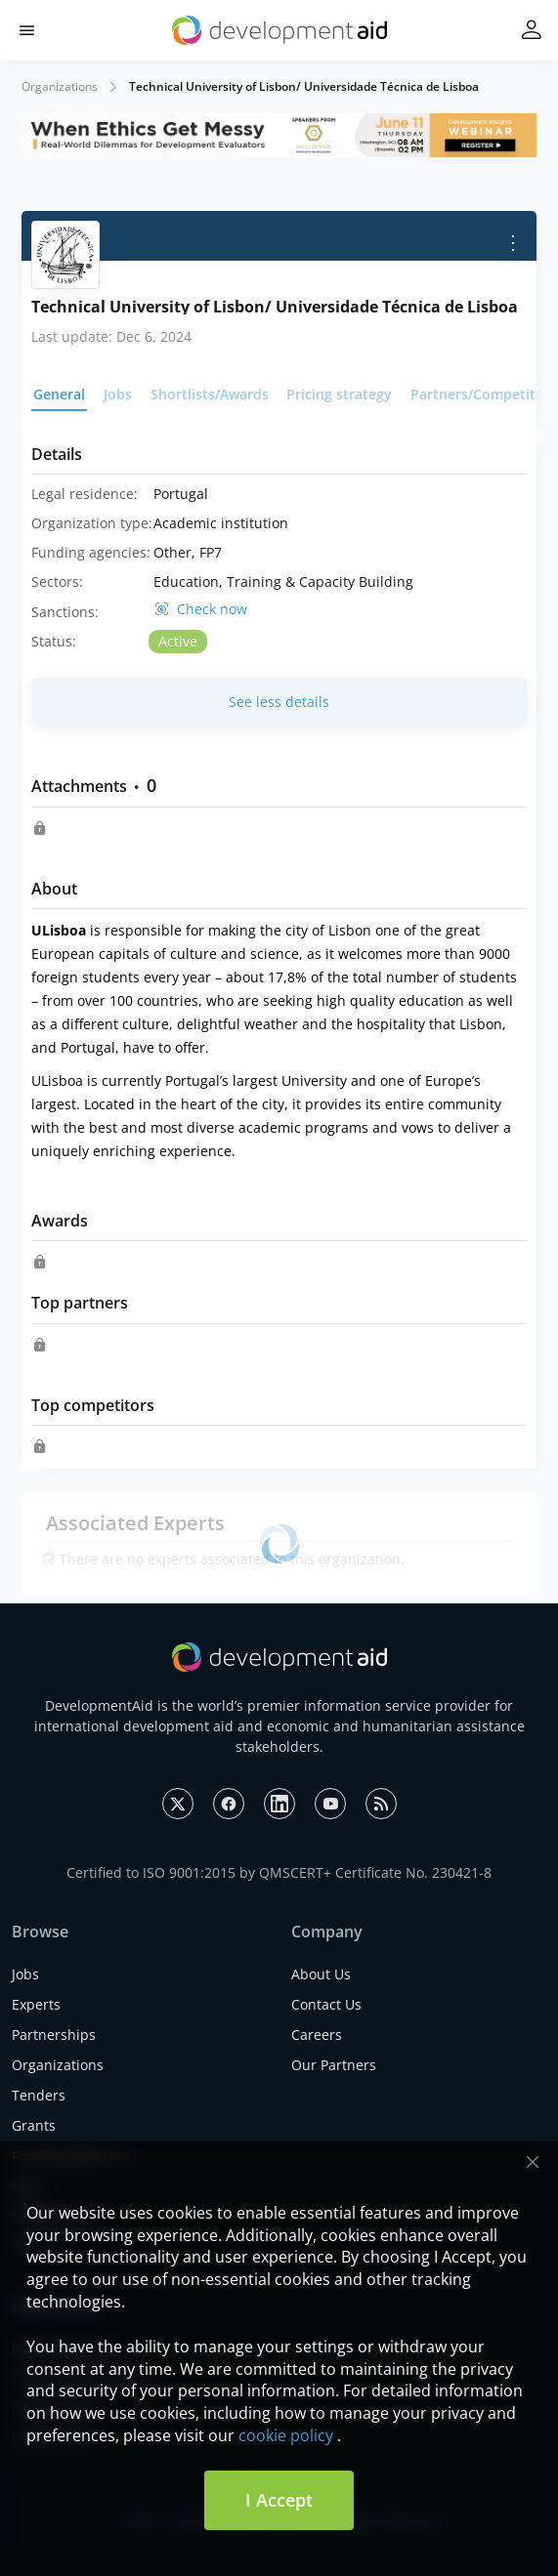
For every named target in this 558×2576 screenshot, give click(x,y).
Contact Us (326, 2004)
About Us (321, 1974)
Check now (212, 609)
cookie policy (285, 2435)
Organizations (59, 86)
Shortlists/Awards (209, 394)
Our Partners (333, 2065)
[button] (27, 31)
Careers (316, 2034)
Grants (34, 2125)
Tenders (38, 2095)
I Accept (279, 2500)
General (59, 394)
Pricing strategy (339, 394)
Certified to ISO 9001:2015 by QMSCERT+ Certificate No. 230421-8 (279, 1872)
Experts (36, 2004)
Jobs (118, 394)
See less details (279, 701)
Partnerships (54, 2034)
